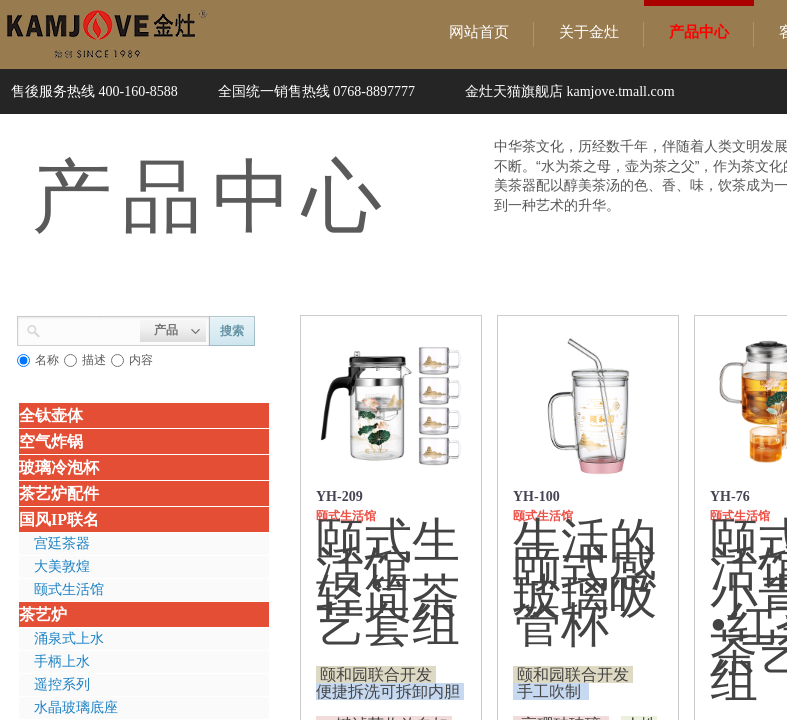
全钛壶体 (51, 415)
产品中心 (699, 32)
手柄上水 (62, 661)
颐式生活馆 (69, 589)
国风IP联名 (59, 519)
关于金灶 (589, 32)
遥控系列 (62, 684)
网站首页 (479, 32)
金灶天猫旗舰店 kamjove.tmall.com (570, 91)
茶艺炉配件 (59, 493)
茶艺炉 (43, 614)
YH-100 (536, 496)
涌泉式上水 (69, 638)
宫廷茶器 (62, 543)
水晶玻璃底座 (76, 707)
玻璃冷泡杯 (59, 467)
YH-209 (339, 496)
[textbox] (90, 329)
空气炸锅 (51, 441)
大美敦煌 (62, 566)
